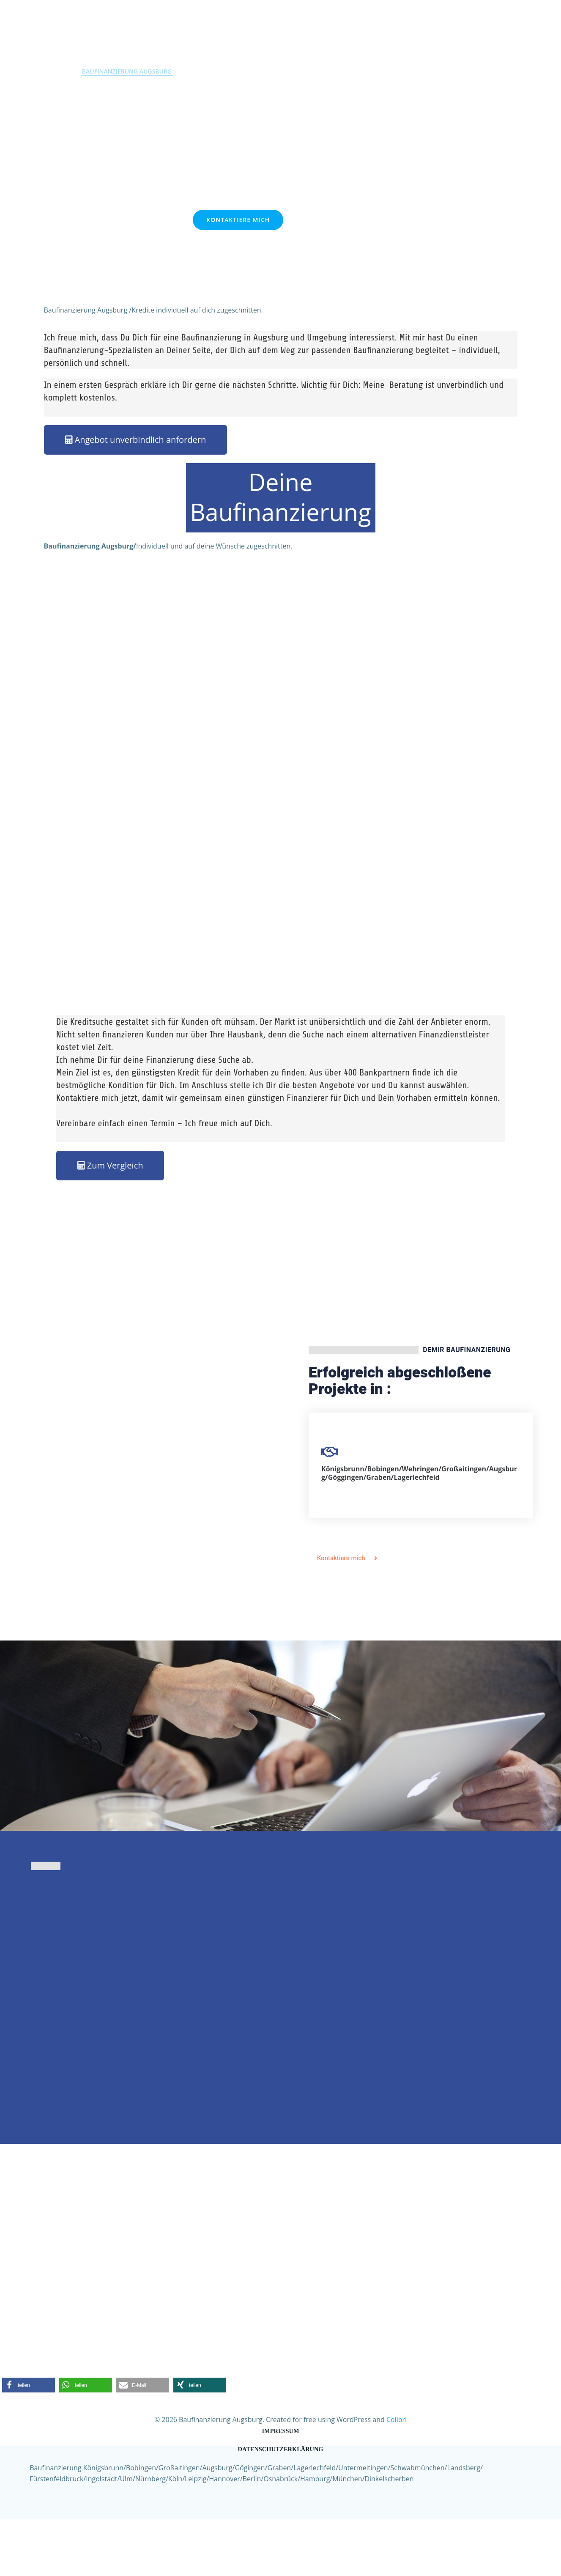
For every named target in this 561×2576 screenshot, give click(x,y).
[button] (28, 2440)
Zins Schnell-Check (278, 67)
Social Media (465, 67)
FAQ (423, 67)
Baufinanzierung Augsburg (130, 67)
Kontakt (339, 67)
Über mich (385, 67)
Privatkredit (211, 67)
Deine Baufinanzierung (280, 552)
